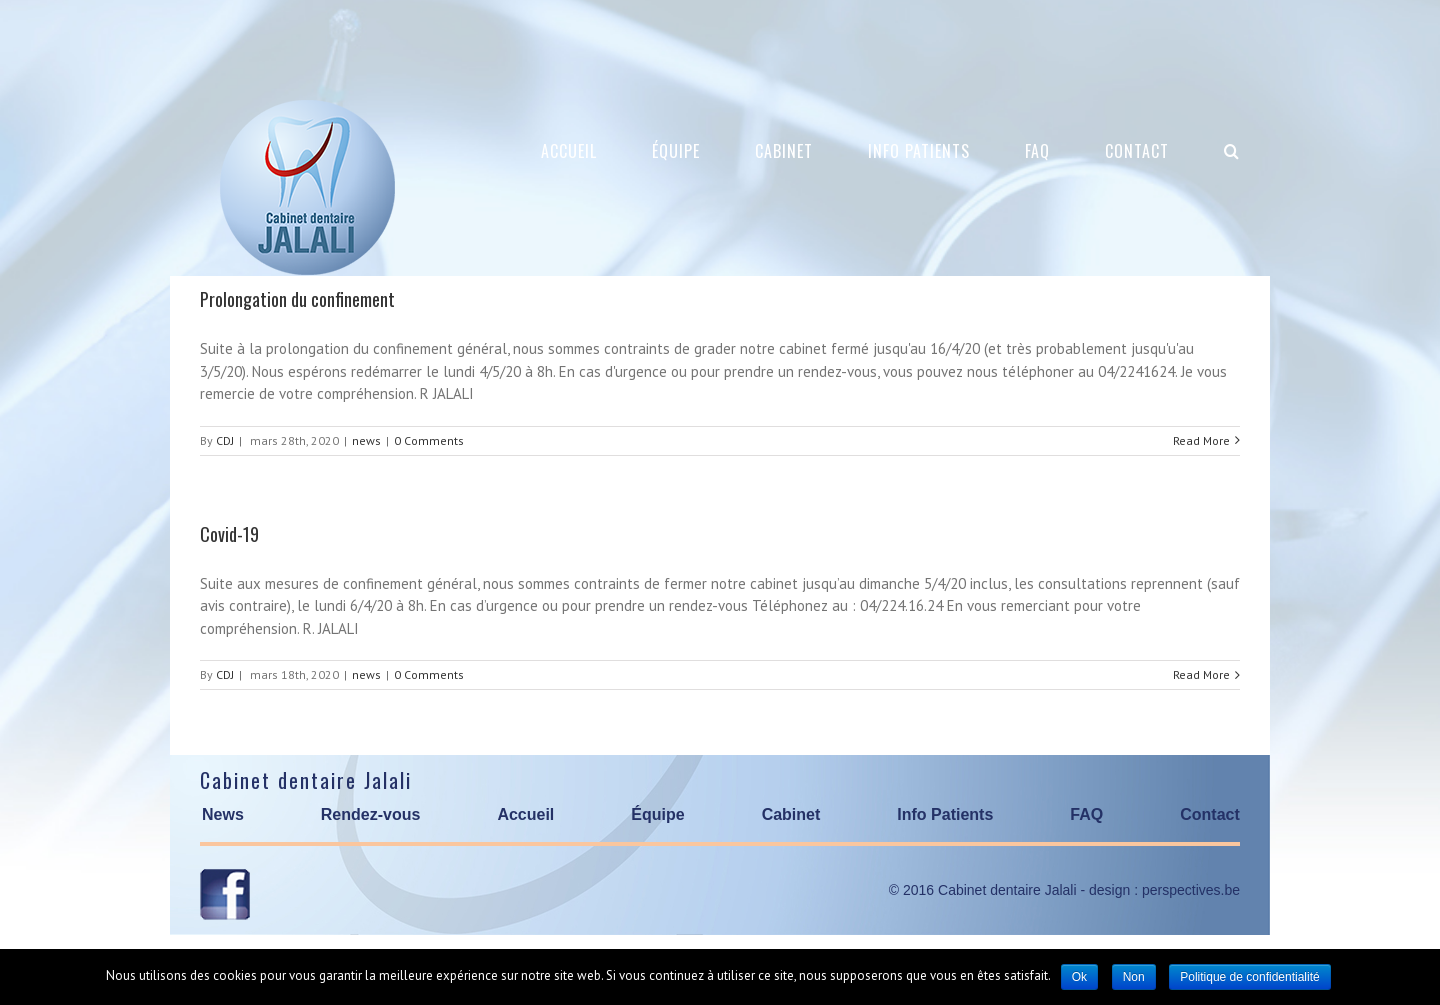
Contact (1210, 814)
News (223, 814)
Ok (1079, 977)
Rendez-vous (371, 814)
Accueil (525, 814)
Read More (1201, 440)
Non (1134, 977)
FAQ (1086, 814)
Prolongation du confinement (297, 299)
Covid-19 (229, 534)
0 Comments (429, 440)
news (366, 440)
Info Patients (945, 814)
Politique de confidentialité (1249, 977)
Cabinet (791, 814)
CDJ (225, 440)
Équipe (657, 814)
